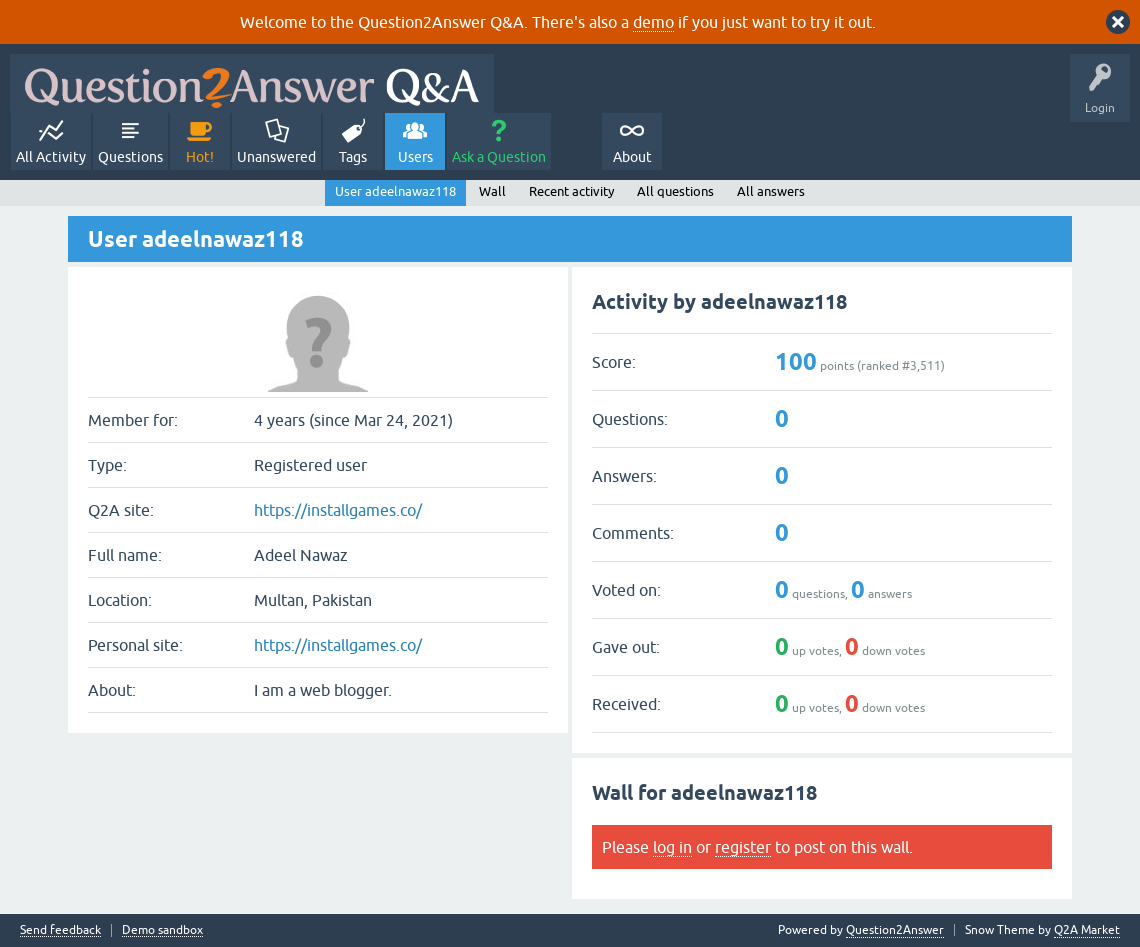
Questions (130, 157)
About (632, 157)
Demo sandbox (162, 930)
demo (653, 22)
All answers (771, 191)
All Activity (51, 157)
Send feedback (60, 930)
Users (415, 157)
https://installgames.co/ (338, 510)
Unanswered (276, 157)
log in (672, 847)
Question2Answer (895, 930)
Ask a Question (499, 157)
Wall (492, 191)
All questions (675, 191)
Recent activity (571, 191)
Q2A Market (1087, 930)
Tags (353, 157)
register (743, 847)
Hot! (200, 157)
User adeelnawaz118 (395, 191)
